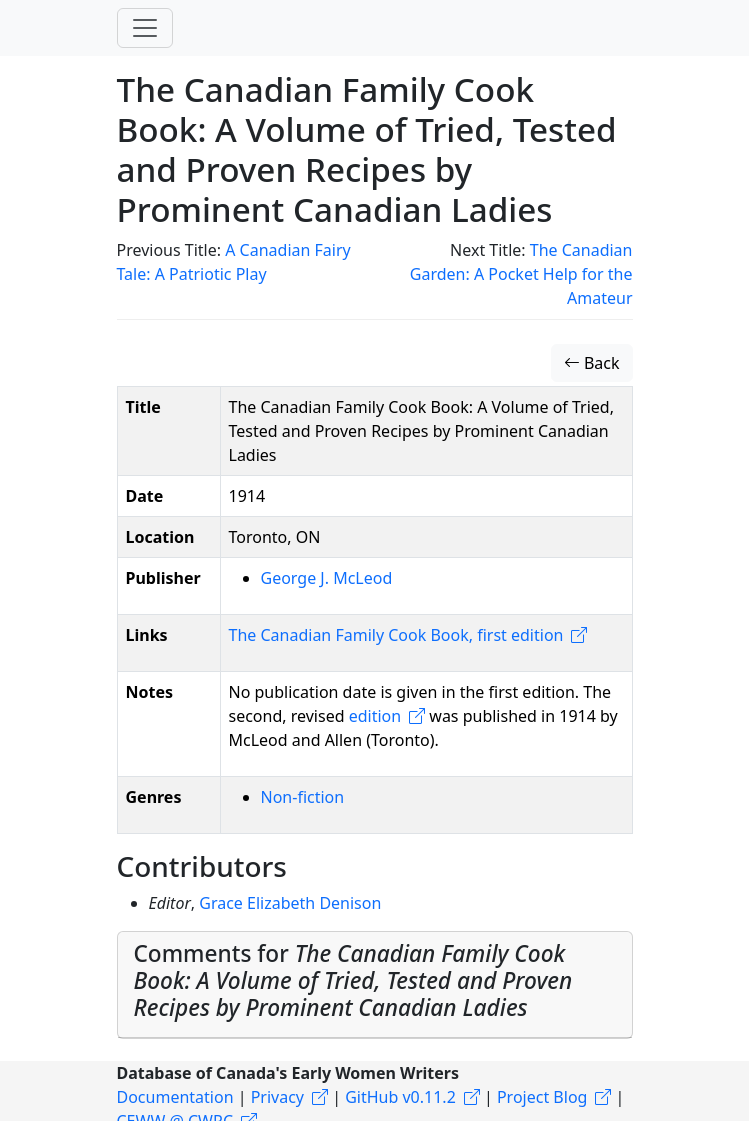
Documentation (175, 1097)
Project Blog (542, 1097)
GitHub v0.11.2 (400, 1097)
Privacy (277, 1097)
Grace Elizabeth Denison (290, 903)
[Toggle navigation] (145, 28)
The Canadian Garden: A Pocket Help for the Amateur (521, 274)
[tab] (375, 985)
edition (375, 716)
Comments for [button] (353, 980)
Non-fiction (303, 797)
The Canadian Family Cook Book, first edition (396, 635)
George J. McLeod (327, 578)
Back (592, 363)
